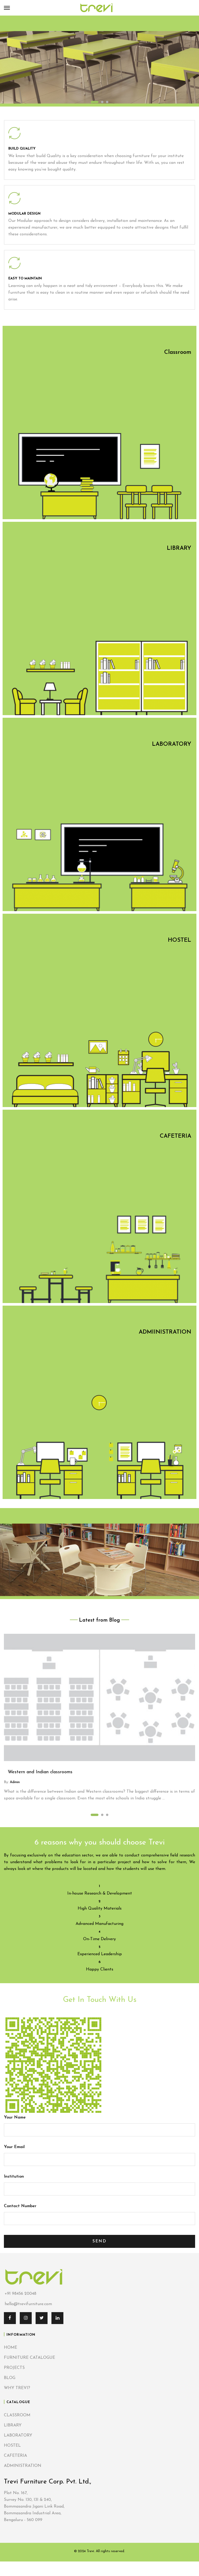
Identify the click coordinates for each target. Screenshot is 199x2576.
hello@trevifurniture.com (28, 2304)
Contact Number (99, 2212)
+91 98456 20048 (20, 2294)
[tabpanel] (99, 61)
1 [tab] (94, 102)
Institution (99, 2182)
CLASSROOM (17, 2415)
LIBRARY (13, 2425)
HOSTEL (12, 2446)
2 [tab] (102, 102)
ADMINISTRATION (22, 2466)
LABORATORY (18, 2435)
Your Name (99, 2123)
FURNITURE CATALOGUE (29, 2358)
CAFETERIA (15, 2456)
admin (14, 1782)
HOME (10, 2348)
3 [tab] (107, 102)
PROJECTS (14, 2368)
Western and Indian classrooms (40, 1772)
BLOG (9, 2378)
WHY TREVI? (17, 2388)
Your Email (99, 2153)
